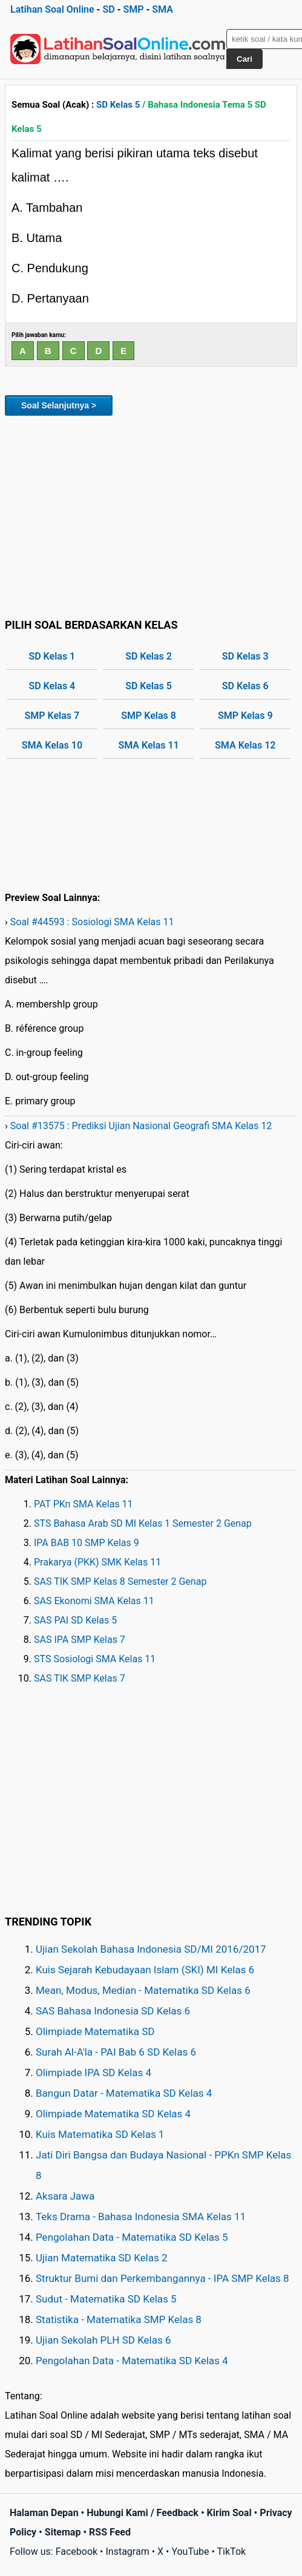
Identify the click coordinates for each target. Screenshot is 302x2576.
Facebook (76, 2551)
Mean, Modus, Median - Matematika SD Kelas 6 (143, 1990)
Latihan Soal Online (52, 9)
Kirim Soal (229, 2513)
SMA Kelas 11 (148, 745)
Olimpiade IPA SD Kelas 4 (93, 2072)
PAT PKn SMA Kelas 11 (83, 1504)
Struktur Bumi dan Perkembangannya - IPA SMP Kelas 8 (162, 2278)
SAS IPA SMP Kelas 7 (79, 1639)
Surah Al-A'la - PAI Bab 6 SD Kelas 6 (116, 2052)
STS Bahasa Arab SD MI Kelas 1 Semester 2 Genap (143, 1523)
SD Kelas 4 (51, 686)
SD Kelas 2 (148, 656)
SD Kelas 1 (51, 656)
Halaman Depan (44, 2513)
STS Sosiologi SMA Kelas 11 (95, 1659)
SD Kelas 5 (118, 104)
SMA (162, 9)
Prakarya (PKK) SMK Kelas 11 (97, 1562)
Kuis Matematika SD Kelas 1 (100, 2134)
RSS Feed (110, 2532)
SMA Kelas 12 (245, 745)
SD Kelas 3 (245, 656)
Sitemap (63, 2532)
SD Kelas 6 (245, 686)
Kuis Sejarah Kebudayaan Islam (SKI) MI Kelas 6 (145, 1970)
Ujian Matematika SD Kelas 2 (102, 2258)
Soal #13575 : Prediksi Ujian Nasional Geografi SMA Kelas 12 (141, 1126)
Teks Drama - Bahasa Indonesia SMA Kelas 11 (141, 2217)
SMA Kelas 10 (52, 745)
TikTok (231, 2551)
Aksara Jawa (65, 2196)
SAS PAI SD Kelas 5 (75, 1620)
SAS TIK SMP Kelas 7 (79, 1678)
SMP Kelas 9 (245, 715)
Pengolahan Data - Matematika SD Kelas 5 (132, 2237)
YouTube (190, 2551)
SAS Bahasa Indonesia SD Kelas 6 (113, 2011)
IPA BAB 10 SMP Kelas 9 (86, 1543)
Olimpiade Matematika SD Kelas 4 (113, 2114)
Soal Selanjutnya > (58, 405)
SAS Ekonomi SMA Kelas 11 (94, 1601)
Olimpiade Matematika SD (95, 2031)
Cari (244, 59)
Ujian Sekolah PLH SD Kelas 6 (103, 2340)
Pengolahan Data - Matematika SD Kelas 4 (132, 2361)
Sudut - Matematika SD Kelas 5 (106, 2299)
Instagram (127, 2551)
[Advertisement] (151, 515)
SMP (133, 9)
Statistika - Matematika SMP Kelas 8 (119, 2319)
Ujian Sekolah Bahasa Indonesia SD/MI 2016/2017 (151, 1949)
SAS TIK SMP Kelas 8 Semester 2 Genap (120, 1581)
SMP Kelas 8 (148, 715)
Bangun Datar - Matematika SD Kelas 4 (124, 2093)
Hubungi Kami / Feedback (143, 2513)
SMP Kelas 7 (52, 715)
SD (108, 9)
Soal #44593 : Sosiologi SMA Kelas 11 (92, 922)
